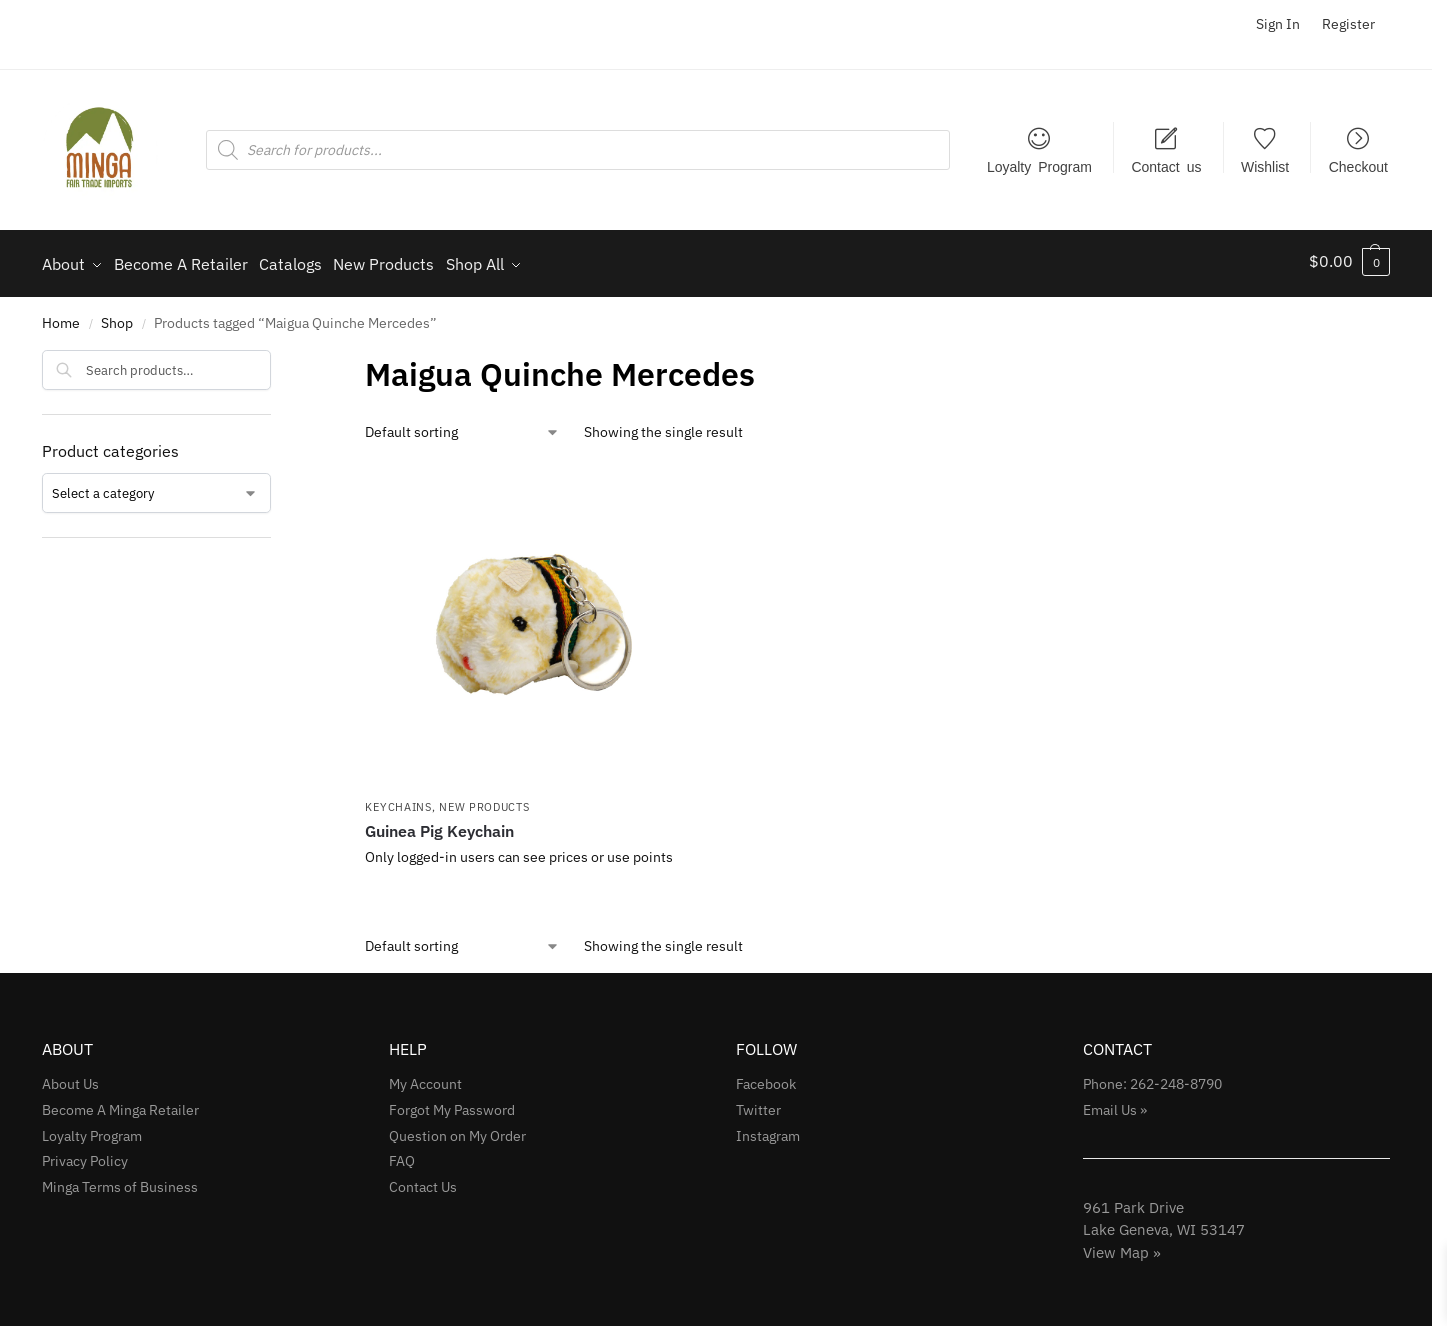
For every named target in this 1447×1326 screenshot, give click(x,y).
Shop (117, 317)
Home (61, 317)
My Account (425, 1077)
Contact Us (423, 1181)
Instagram (768, 1129)
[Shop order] (462, 425)
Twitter (758, 1103)
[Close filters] (277, 356)
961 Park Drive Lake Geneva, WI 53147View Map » (1164, 1223)
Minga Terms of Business (120, 1181)
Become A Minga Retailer (120, 1103)
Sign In (1278, 24)
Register (1348, 24)
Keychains (398, 800)
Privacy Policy (85, 1155)
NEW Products (484, 800)
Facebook (766, 1077)
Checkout (1358, 166)
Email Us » (1115, 1103)
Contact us (1166, 166)
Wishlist (1265, 166)
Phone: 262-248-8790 (1152, 1077)
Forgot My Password (452, 1103)
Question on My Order (457, 1129)
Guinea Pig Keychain (439, 825)
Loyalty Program (1039, 166)
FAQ (402, 1155)
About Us (70, 1077)
